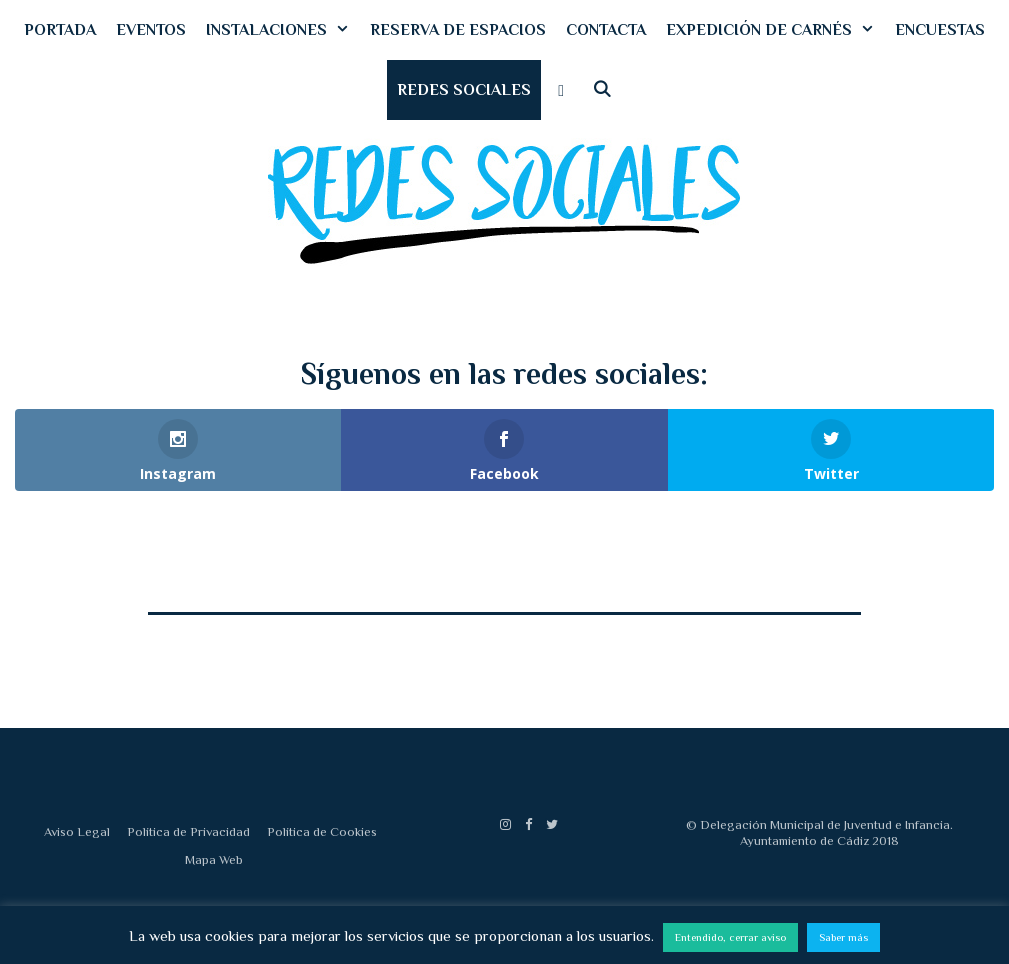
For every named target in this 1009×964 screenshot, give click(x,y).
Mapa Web (214, 859)
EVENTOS (151, 30)
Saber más (843, 937)
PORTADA (60, 30)
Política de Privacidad (188, 831)
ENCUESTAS (940, 30)
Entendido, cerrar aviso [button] (730, 937)
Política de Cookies (322, 831)
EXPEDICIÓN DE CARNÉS (775, 30)
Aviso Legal (77, 831)
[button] (561, 90)
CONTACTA (606, 30)
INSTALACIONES (283, 30)
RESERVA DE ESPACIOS (458, 30)
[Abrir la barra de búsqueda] (602, 90)
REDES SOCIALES (464, 90)
